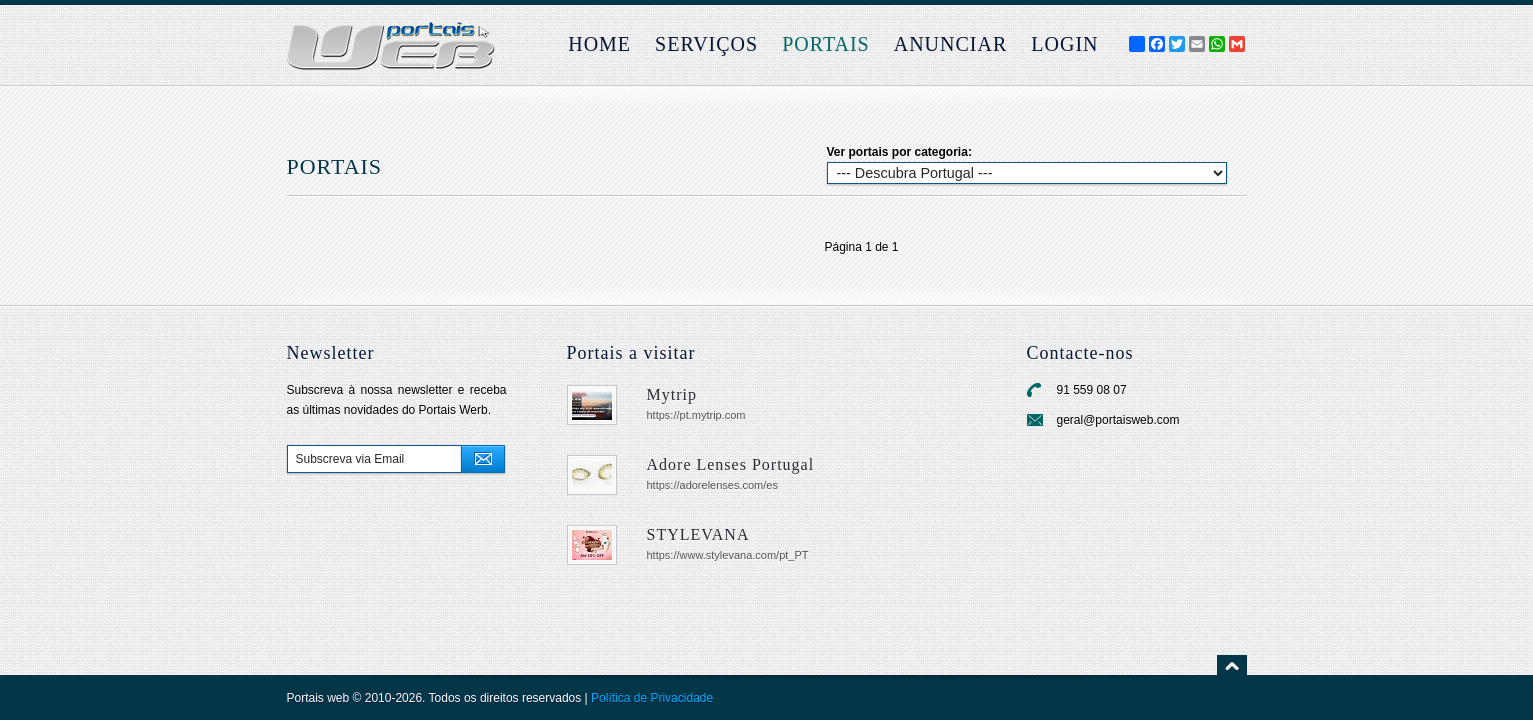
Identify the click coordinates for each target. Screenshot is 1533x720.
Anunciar (951, 44)
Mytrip (672, 394)
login (1064, 44)
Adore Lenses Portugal (731, 464)
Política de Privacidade (652, 698)
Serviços (706, 44)
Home (599, 44)
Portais (826, 44)
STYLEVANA (698, 534)
